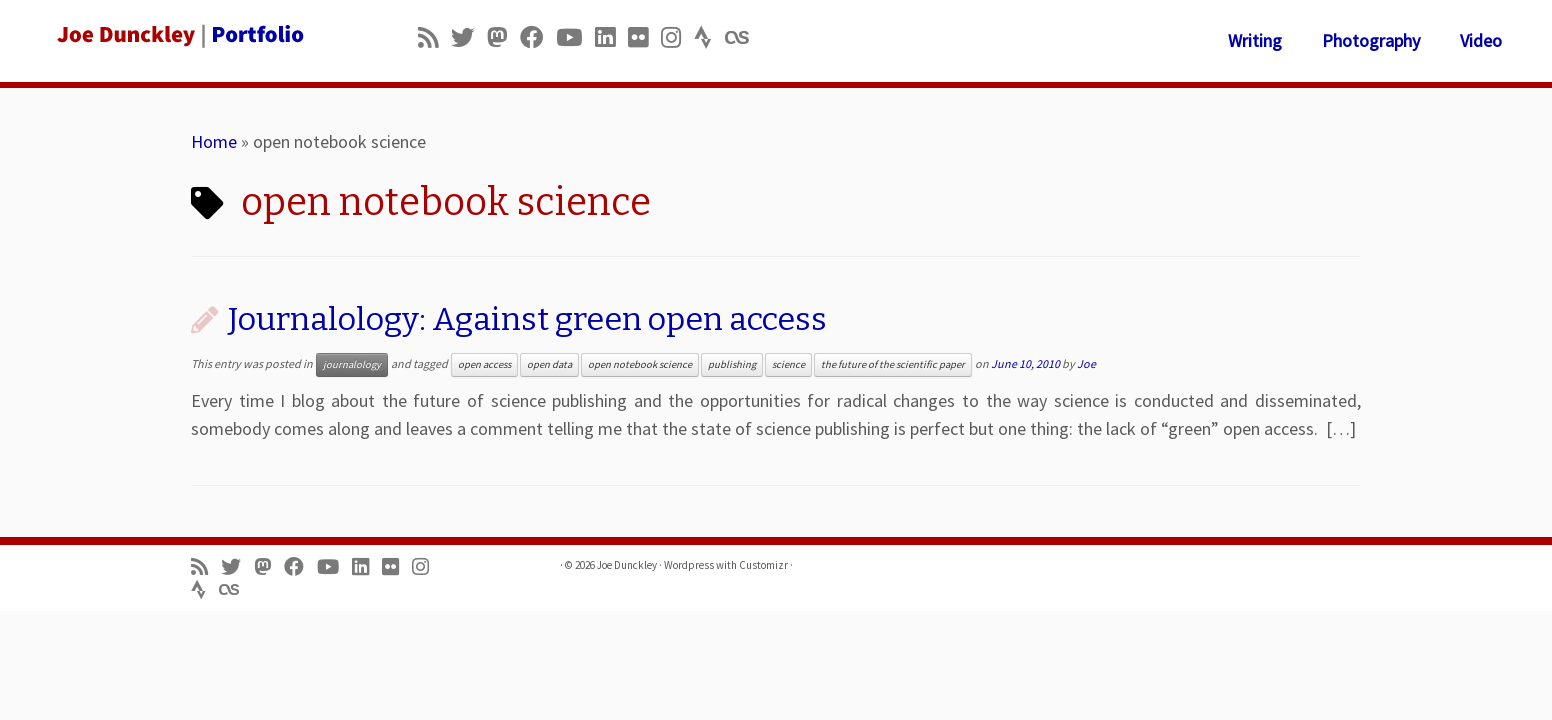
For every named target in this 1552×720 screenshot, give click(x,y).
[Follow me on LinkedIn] (611, 37)
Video (1481, 40)
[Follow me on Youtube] (575, 37)
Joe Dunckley (627, 565)
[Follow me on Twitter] (469, 37)
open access (484, 364)
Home (214, 141)
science (788, 364)
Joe (1086, 363)
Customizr (763, 565)
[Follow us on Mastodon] (503, 37)
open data (549, 364)
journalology (352, 364)
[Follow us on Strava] (709, 37)
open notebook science (640, 364)
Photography (1371, 40)
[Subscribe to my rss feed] (434, 37)
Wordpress (689, 565)
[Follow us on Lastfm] (743, 37)
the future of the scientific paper (893, 364)
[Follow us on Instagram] (677, 37)
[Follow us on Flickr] (644, 37)
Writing (1255, 40)
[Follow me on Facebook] (538, 37)
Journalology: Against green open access (527, 319)
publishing (732, 364)
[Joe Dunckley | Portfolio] (179, 35)
